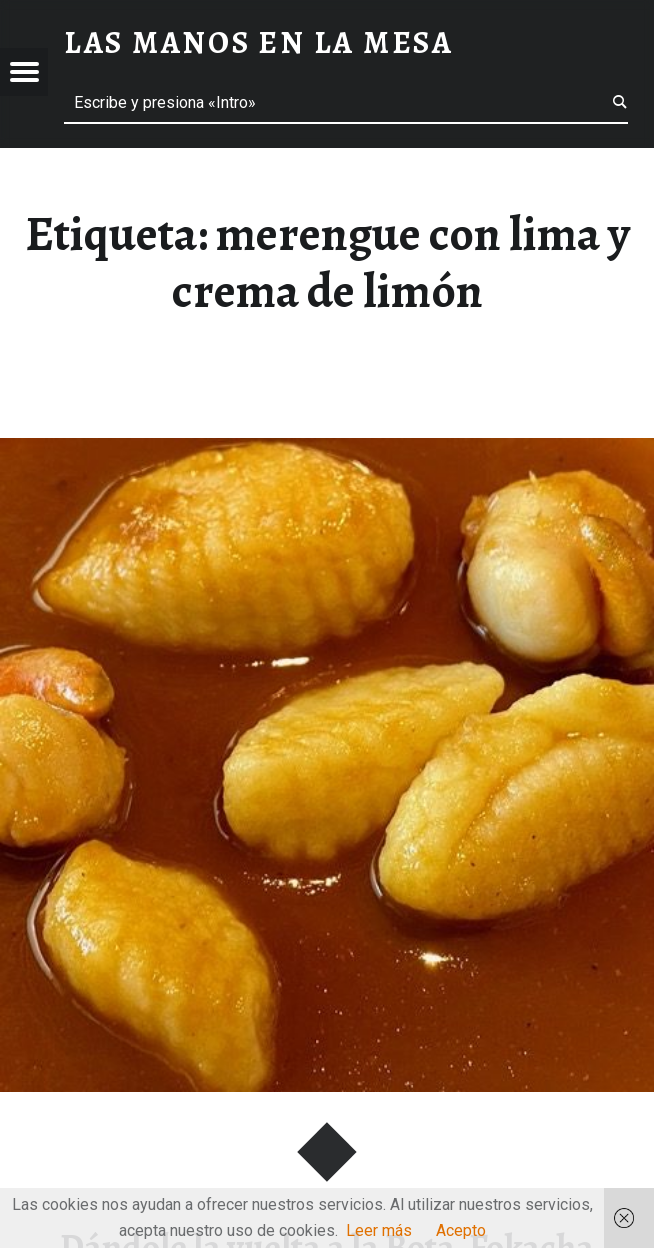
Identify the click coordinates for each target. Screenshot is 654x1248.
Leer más (379, 1230)
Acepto (461, 1230)
